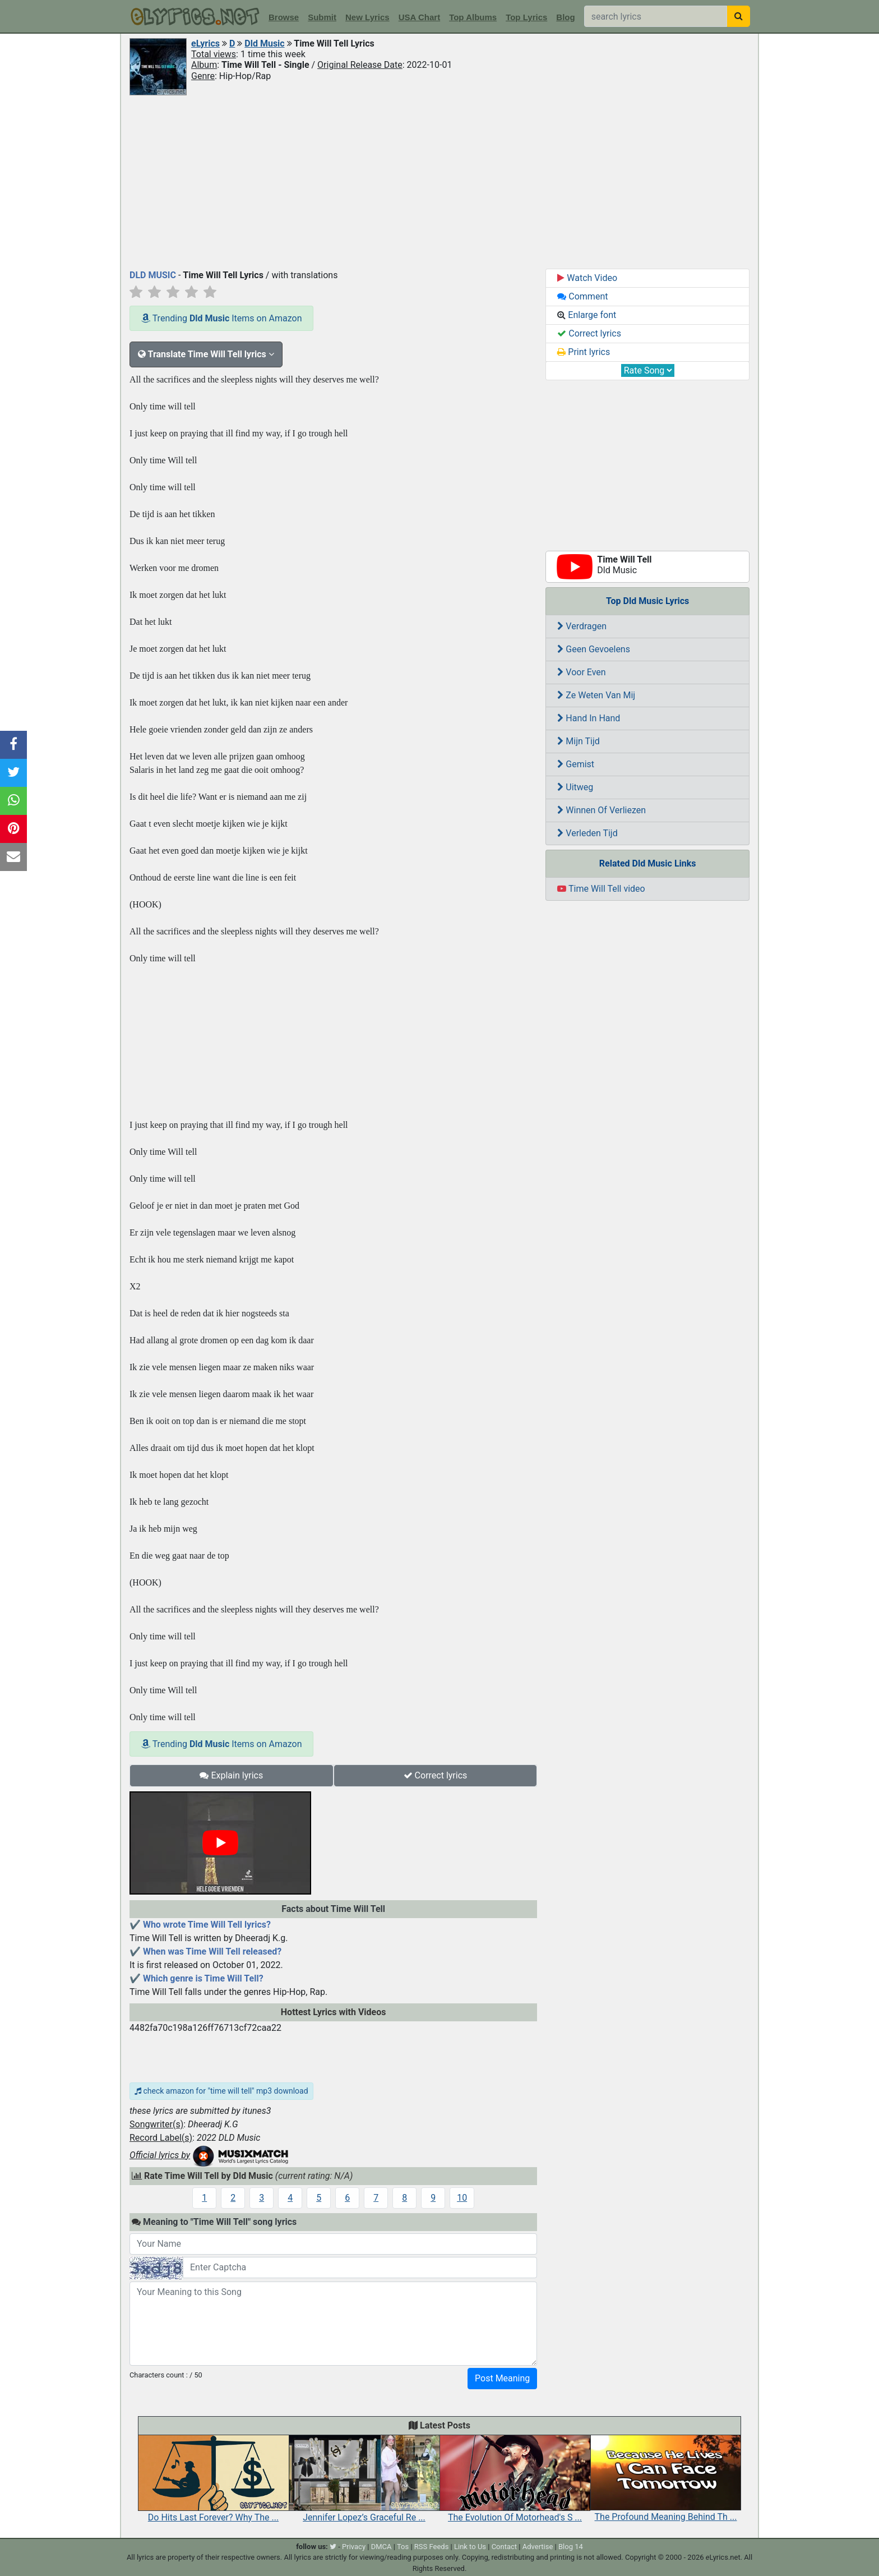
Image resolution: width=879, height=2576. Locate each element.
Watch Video (587, 278)
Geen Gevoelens (593, 649)
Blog (565, 17)
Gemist (575, 764)
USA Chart (419, 17)
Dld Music (264, 43)
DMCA (381, 2546)
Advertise (537, 2546)
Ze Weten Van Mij (596, 695)
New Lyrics (367, 17)
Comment (582, 296)
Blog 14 (570, 2546)
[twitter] (333, 2546)
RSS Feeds (431, 2546)
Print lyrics (583, 352)
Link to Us (470, 2546)
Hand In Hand (588, 718)
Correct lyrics (436, 1775)
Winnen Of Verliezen (601, 810)
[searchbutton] (738, 16)
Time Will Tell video (601, 888)
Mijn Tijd (578, 741)
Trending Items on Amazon (221, 318)
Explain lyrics (231, 1775)
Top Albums (473, 17)
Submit (322, 17)
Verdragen (582, 626)
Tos (403, 2546)
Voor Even (581, 672)
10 (462, 2197)
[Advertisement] (439, 181)
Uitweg (575, 787)
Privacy (354, 2546)
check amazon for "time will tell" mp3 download (221, 2090)
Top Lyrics (526, 17)
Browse (284, 17)
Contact (504, 2546)
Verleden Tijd (587, 833)
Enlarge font (586, 315)
